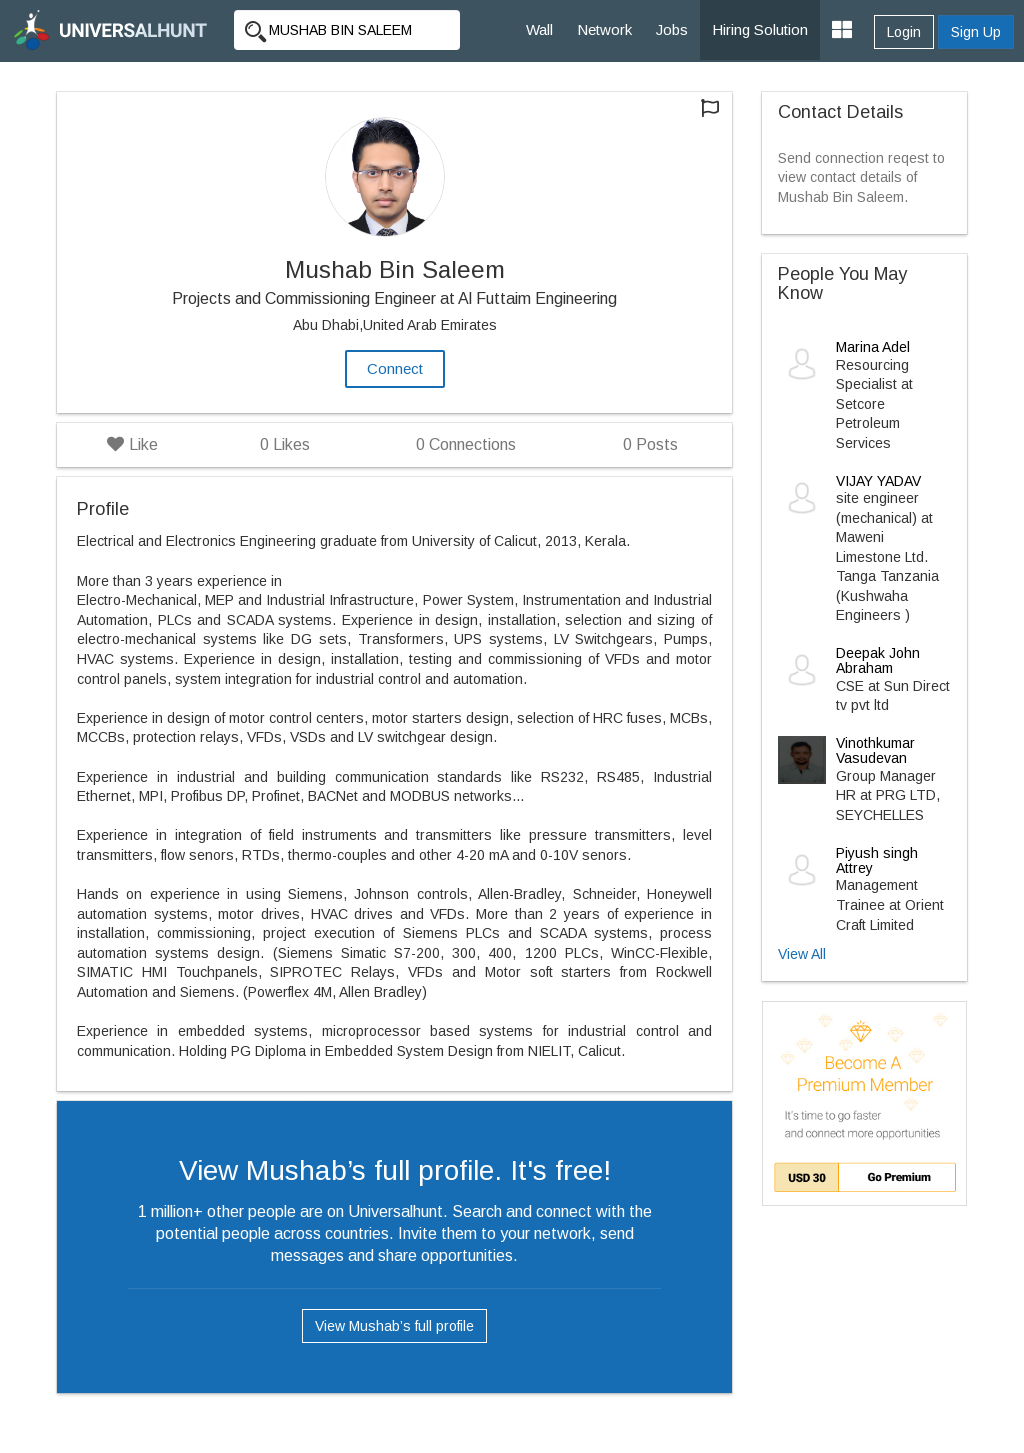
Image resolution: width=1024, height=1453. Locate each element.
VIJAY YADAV (878, 481)
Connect (395, 368)
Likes (285, 444)
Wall (539, 29)
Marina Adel (873, 347)
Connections (466, 444)
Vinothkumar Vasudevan (875, 750)
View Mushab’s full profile (394, 1326)
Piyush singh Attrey (877, 860)
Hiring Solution (760, 29)
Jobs (672, 29)
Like (132, 444)
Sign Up (976, 32)
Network (604, 29)
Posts (650, 444)
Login (904, 32)
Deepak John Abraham (878, 660)
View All (802, 954)
